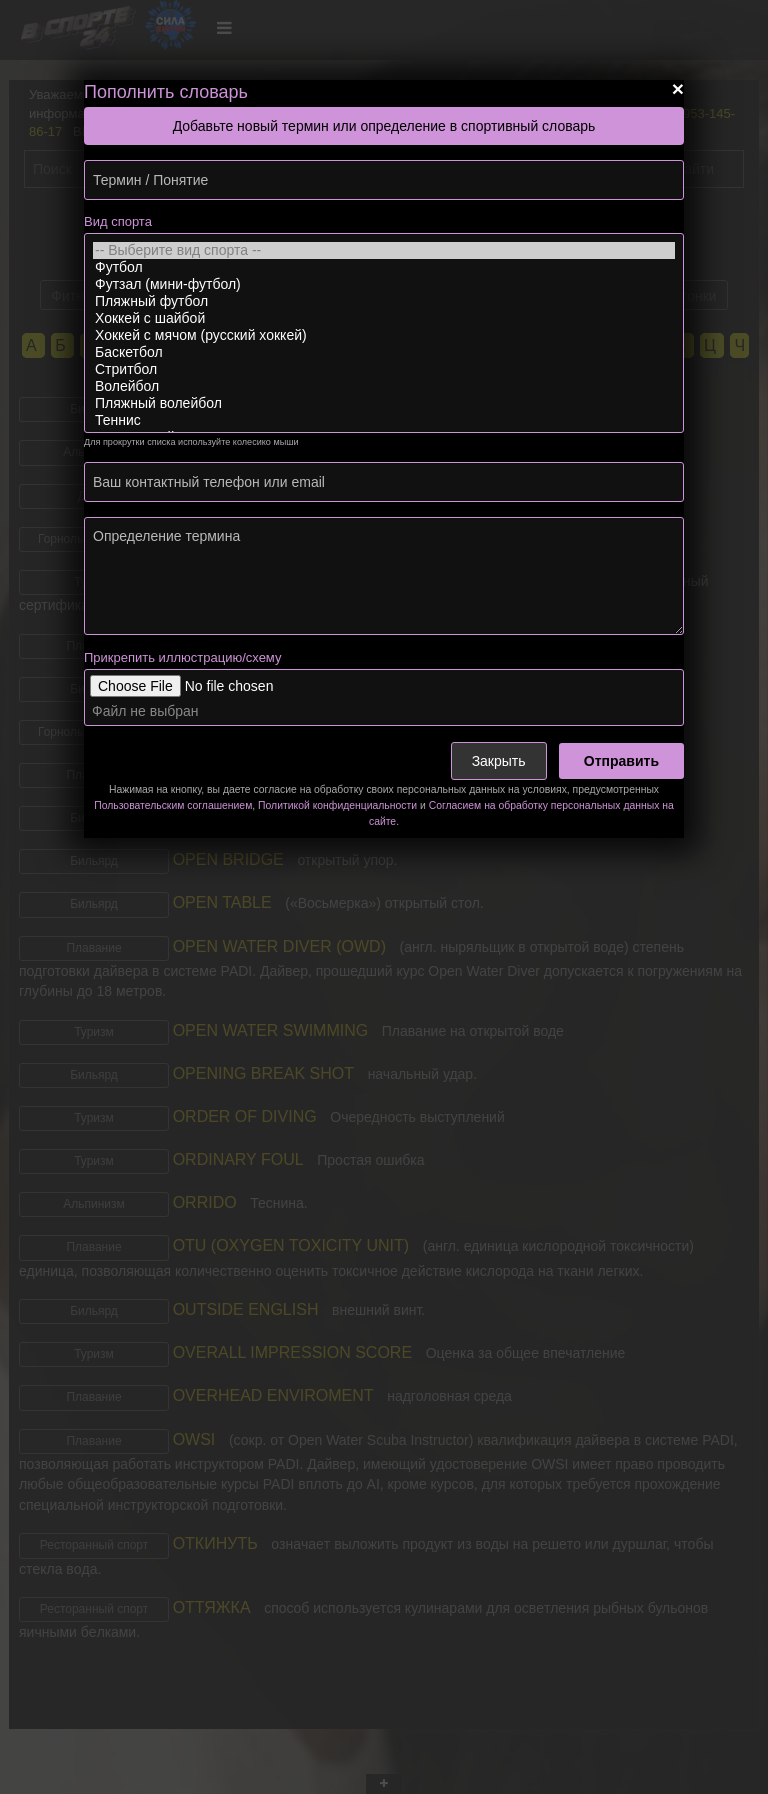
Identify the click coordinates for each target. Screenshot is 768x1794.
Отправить (621, 761)
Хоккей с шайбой (384, 318)
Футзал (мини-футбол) (384, 284)
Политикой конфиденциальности (337, 805)
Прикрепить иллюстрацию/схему (182, 657)
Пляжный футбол (384, 301)
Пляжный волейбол (384, 403)
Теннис (384, 420)
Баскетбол (384, 352)
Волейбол (384, 386)
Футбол (384, 267)
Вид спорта (118, 221)
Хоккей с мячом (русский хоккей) (384, 335)
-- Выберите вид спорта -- (384, 250)
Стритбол (384, 369)
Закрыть (499, 761)
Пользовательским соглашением (173, 805)
